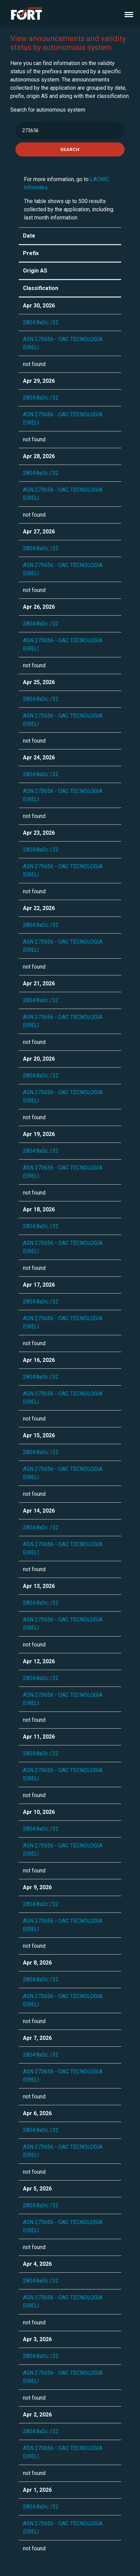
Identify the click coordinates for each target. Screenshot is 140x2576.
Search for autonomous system (47, 109)
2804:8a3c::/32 (41, 322)
